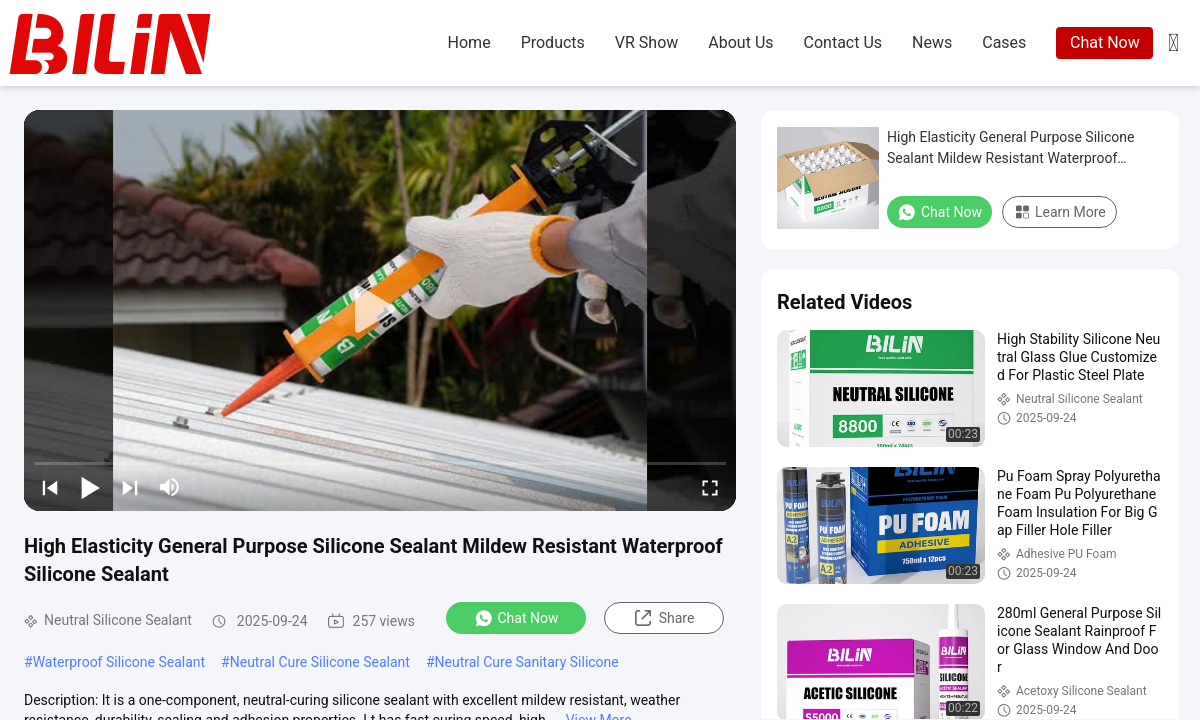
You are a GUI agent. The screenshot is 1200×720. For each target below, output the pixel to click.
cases (1004, 42)
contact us (843, 42)
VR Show (646, 42)
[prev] (50, 487)
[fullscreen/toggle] (710, 487)
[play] (380, 310)
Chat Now (1105, 42)
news (932, 42)
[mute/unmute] (170, 487)
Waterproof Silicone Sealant (119, 662)
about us (740, 42)
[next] (130, 487)
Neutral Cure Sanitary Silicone (527, 662)
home (469, 42)
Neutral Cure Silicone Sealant (320, 662)
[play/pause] (90, 487)
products (553, 42)
